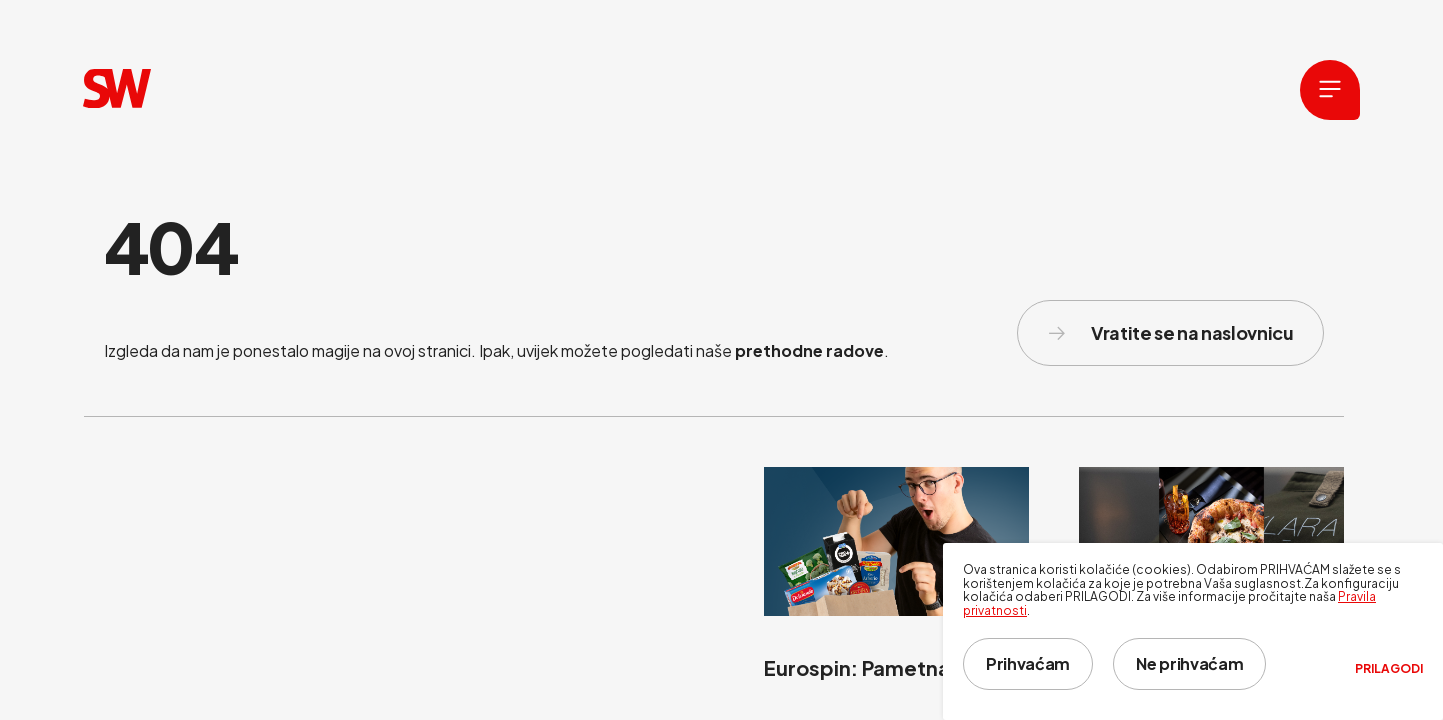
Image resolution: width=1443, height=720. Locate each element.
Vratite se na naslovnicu (1170, 332)
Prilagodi (1389, 669)
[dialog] (1193, 631)
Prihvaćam (1028, 663)
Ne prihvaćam (1189, 663)
